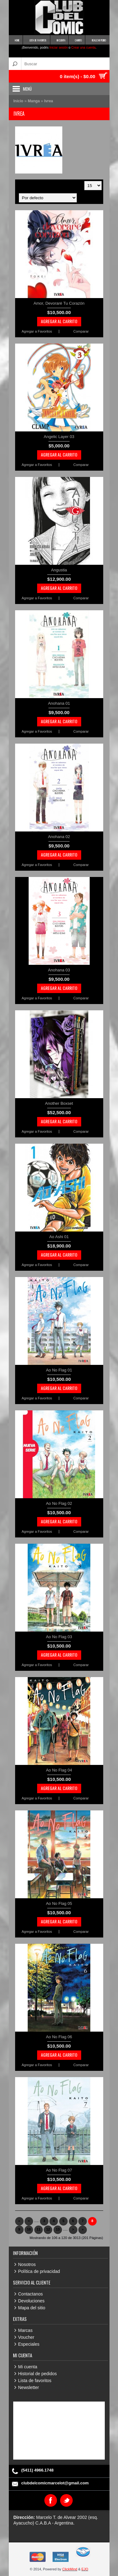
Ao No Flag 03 (59, 1636)
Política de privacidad (39, 2271)
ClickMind (69, 2569)
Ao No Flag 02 (59, 1503)
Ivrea (48, 101)
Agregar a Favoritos (37, 331)
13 (57, 2229)
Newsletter (28, 2387)
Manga (34, 101)
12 (48, 2229)
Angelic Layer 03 (59, 436)
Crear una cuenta (83, 47)
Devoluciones (31, 2300)
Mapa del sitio (31, 2307)
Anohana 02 (59, 836)
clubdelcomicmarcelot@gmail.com (55, 2483)
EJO (84, 2569)
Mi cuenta (27, 2366)
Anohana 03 (59, 970)
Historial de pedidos (37, 2373)
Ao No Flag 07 (59, 2170)
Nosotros (27, 2264)
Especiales (29, 2344)
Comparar (81, 331)
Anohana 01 (59, 703)
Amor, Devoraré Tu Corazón (59, 303)
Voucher (26, 2337)
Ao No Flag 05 (59, 1903)
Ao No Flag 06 (59, 2036)
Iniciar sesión (58, 47)
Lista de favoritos (35, 2380)
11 (38, 2229)
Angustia (59, 570)
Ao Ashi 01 (59, 1236)
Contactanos (30, 2293)
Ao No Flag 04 (59, 1770)
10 (29, 2229)
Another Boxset (59, 1103)
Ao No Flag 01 (59, 1370)
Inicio (18, 101)
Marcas (25, 2330)
